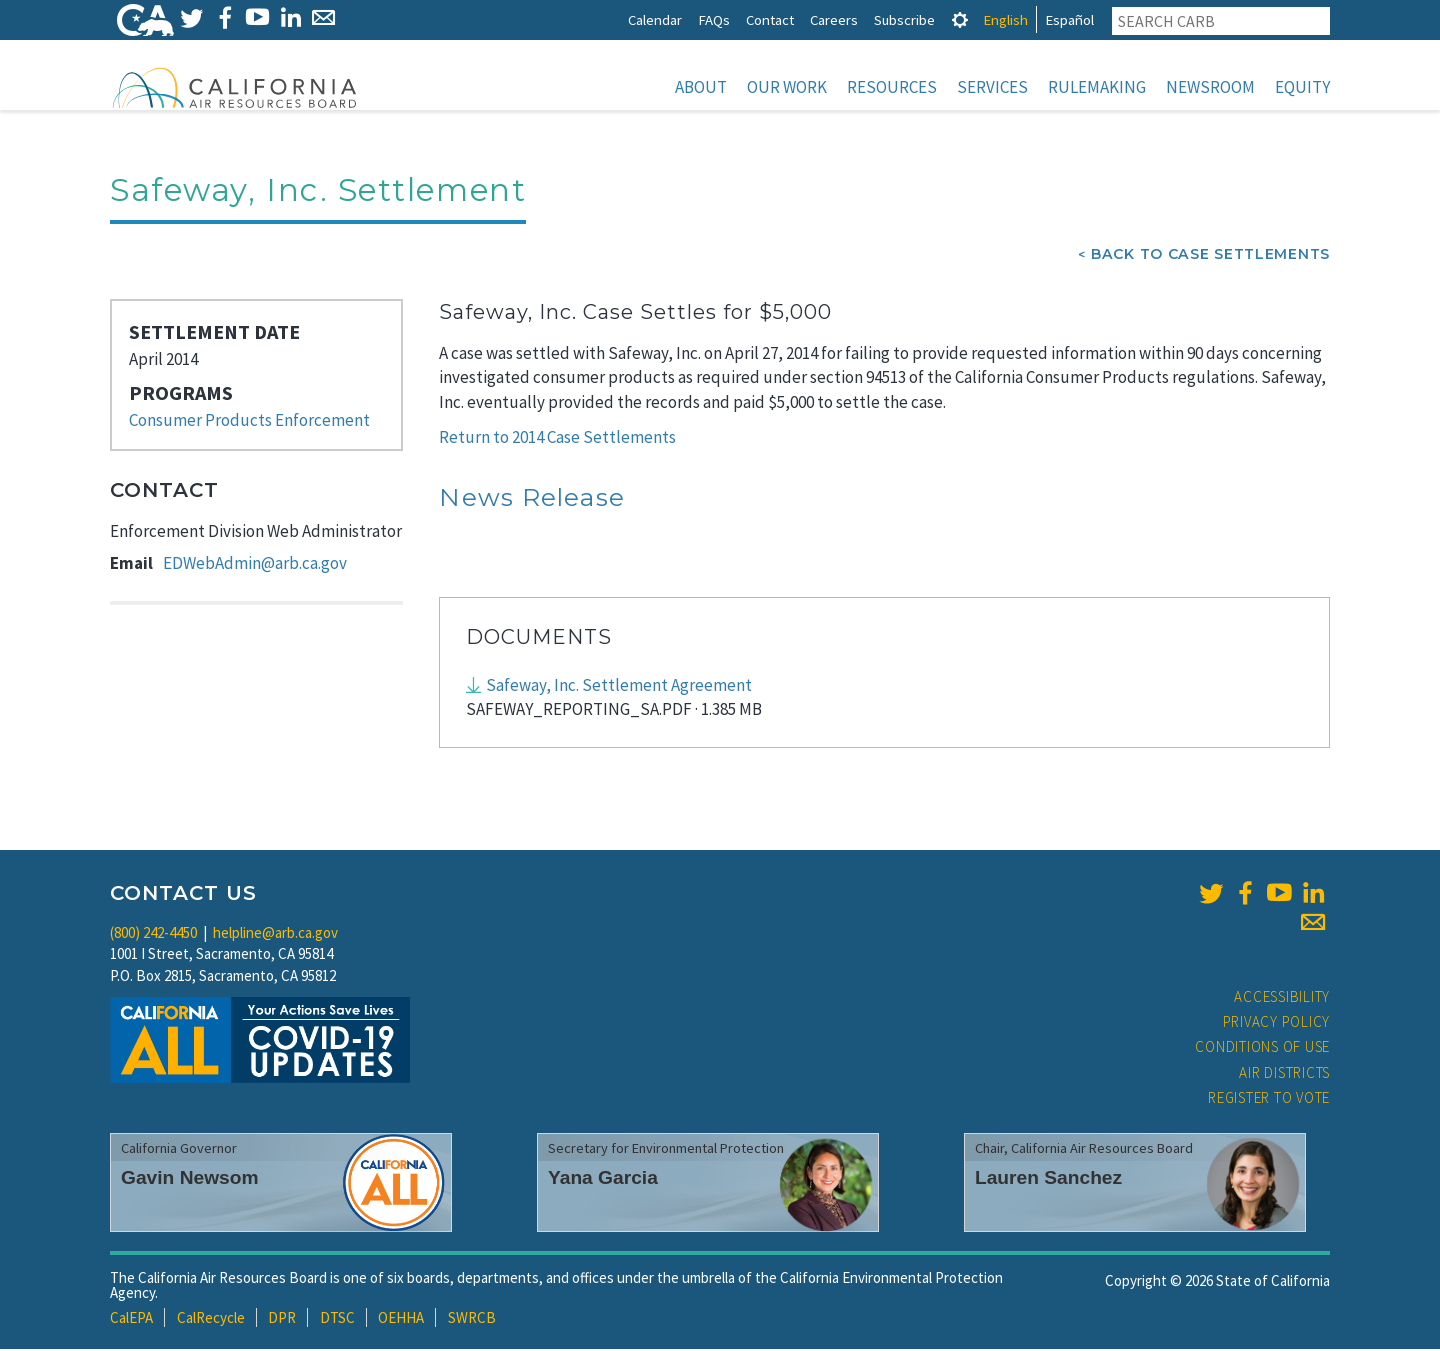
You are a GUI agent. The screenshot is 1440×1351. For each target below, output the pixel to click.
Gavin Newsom (190, 1179)
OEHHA (401, 1319)
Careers (834, 19)
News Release (532, 499)
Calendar (655, 19)
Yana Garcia (603, 1179)
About (701, 87)
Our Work (787, 87)
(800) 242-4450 (153, 934)
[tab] (960, 19)
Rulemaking (1097, 87)
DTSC (337, 1319)
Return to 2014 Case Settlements (557, 439)
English (1005, 19)
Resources (892, 87)
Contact (770, 19)
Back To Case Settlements (1210, 256)
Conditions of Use (1262, 1048)
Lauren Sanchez (1048, 1179)
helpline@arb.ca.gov (275, 934)
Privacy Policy (1277, 1023)
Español (1069, 19)
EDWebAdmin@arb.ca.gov (255, 565)
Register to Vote (1269, 1099)
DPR (282, 1319)
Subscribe (904, 19)
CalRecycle (211, 1319)
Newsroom (1210, 87)
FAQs (714, 19)
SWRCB (472, 1319)
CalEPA (131, 1319)
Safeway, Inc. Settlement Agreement (619, 687)
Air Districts (1284, 1074)
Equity (1302, 87)
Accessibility (1282, 998)
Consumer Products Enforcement (249, 422)
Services (992, 87)
